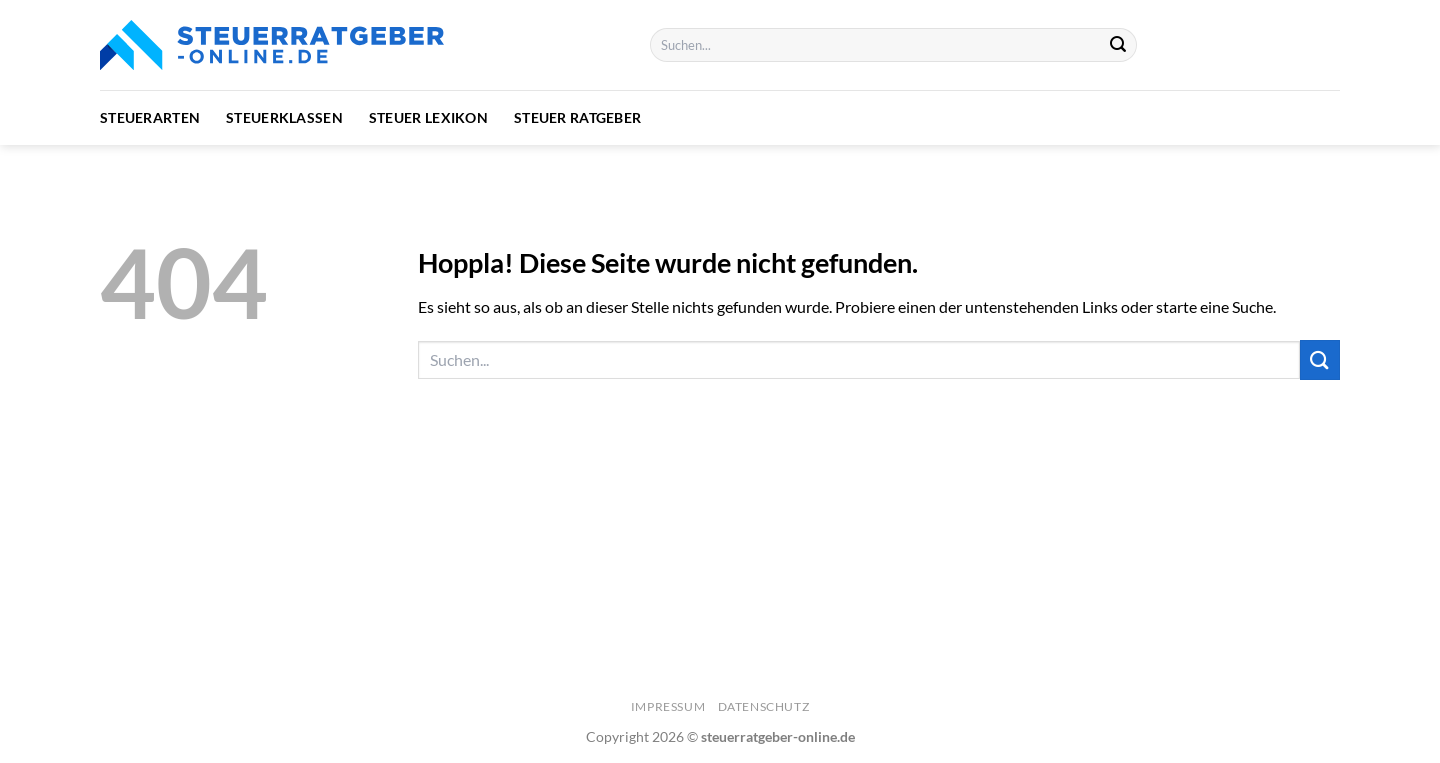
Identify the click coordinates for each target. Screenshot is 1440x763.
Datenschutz (764, 706)
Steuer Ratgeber (577, 117)
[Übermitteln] (1119, 45)
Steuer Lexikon (428, 117)
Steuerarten (150, 117)
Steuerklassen (284, 117)
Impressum (668, 706)
